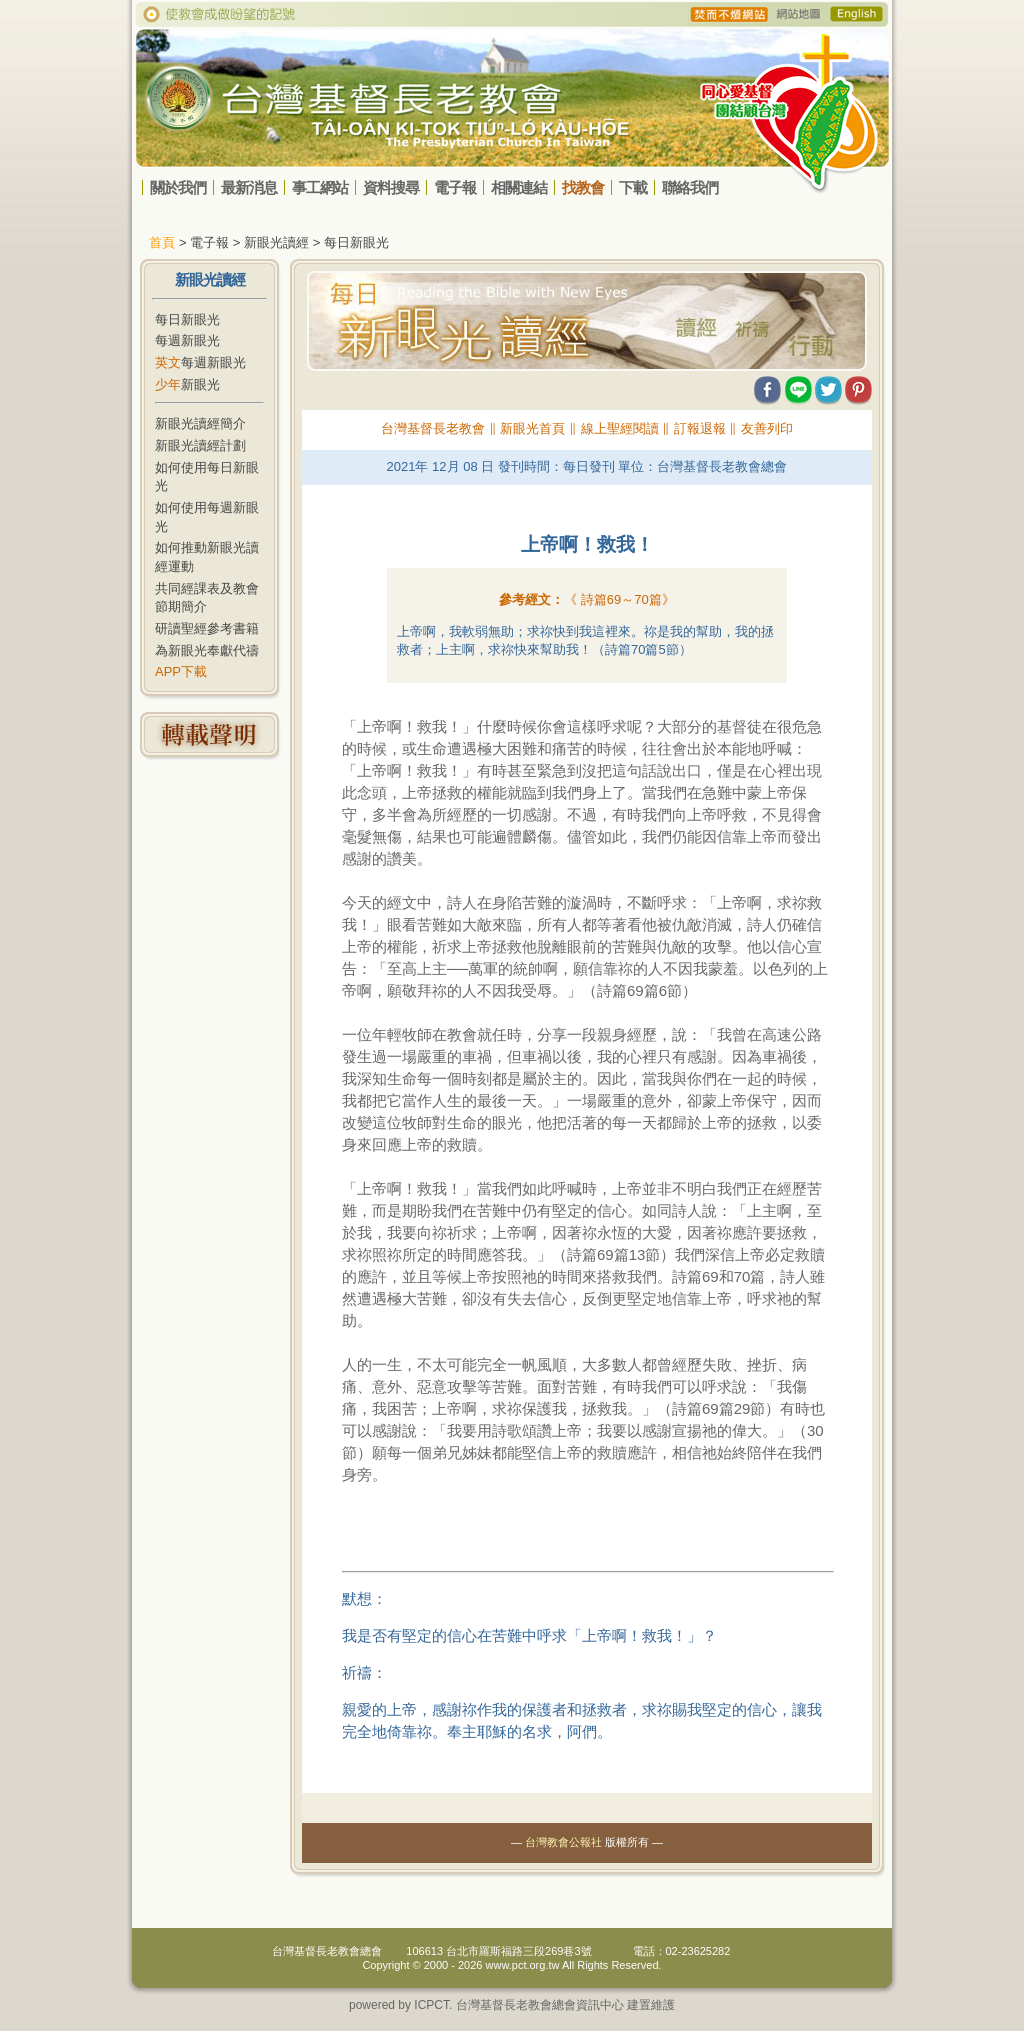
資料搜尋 (391, 187)
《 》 (619, 599)
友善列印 (767, 428)
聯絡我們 (690, 187)
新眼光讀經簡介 (200, 423)
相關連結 (519, 187)
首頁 (162, 242)
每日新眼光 (187, 319)
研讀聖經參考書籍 (207, 628)
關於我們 (178, 187)
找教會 (583, 187)
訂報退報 (700, 428)
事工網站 (320, 187)
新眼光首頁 (532, 428)
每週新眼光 (187, 340)
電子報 (455, 187)
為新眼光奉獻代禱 (207, 650)
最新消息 (249, 187)
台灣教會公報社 (563, 1842)
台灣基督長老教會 (433, 428)
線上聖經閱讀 (620, 428)
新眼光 (187, 384)
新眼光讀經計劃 (200, 445)
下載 (633, 187)
